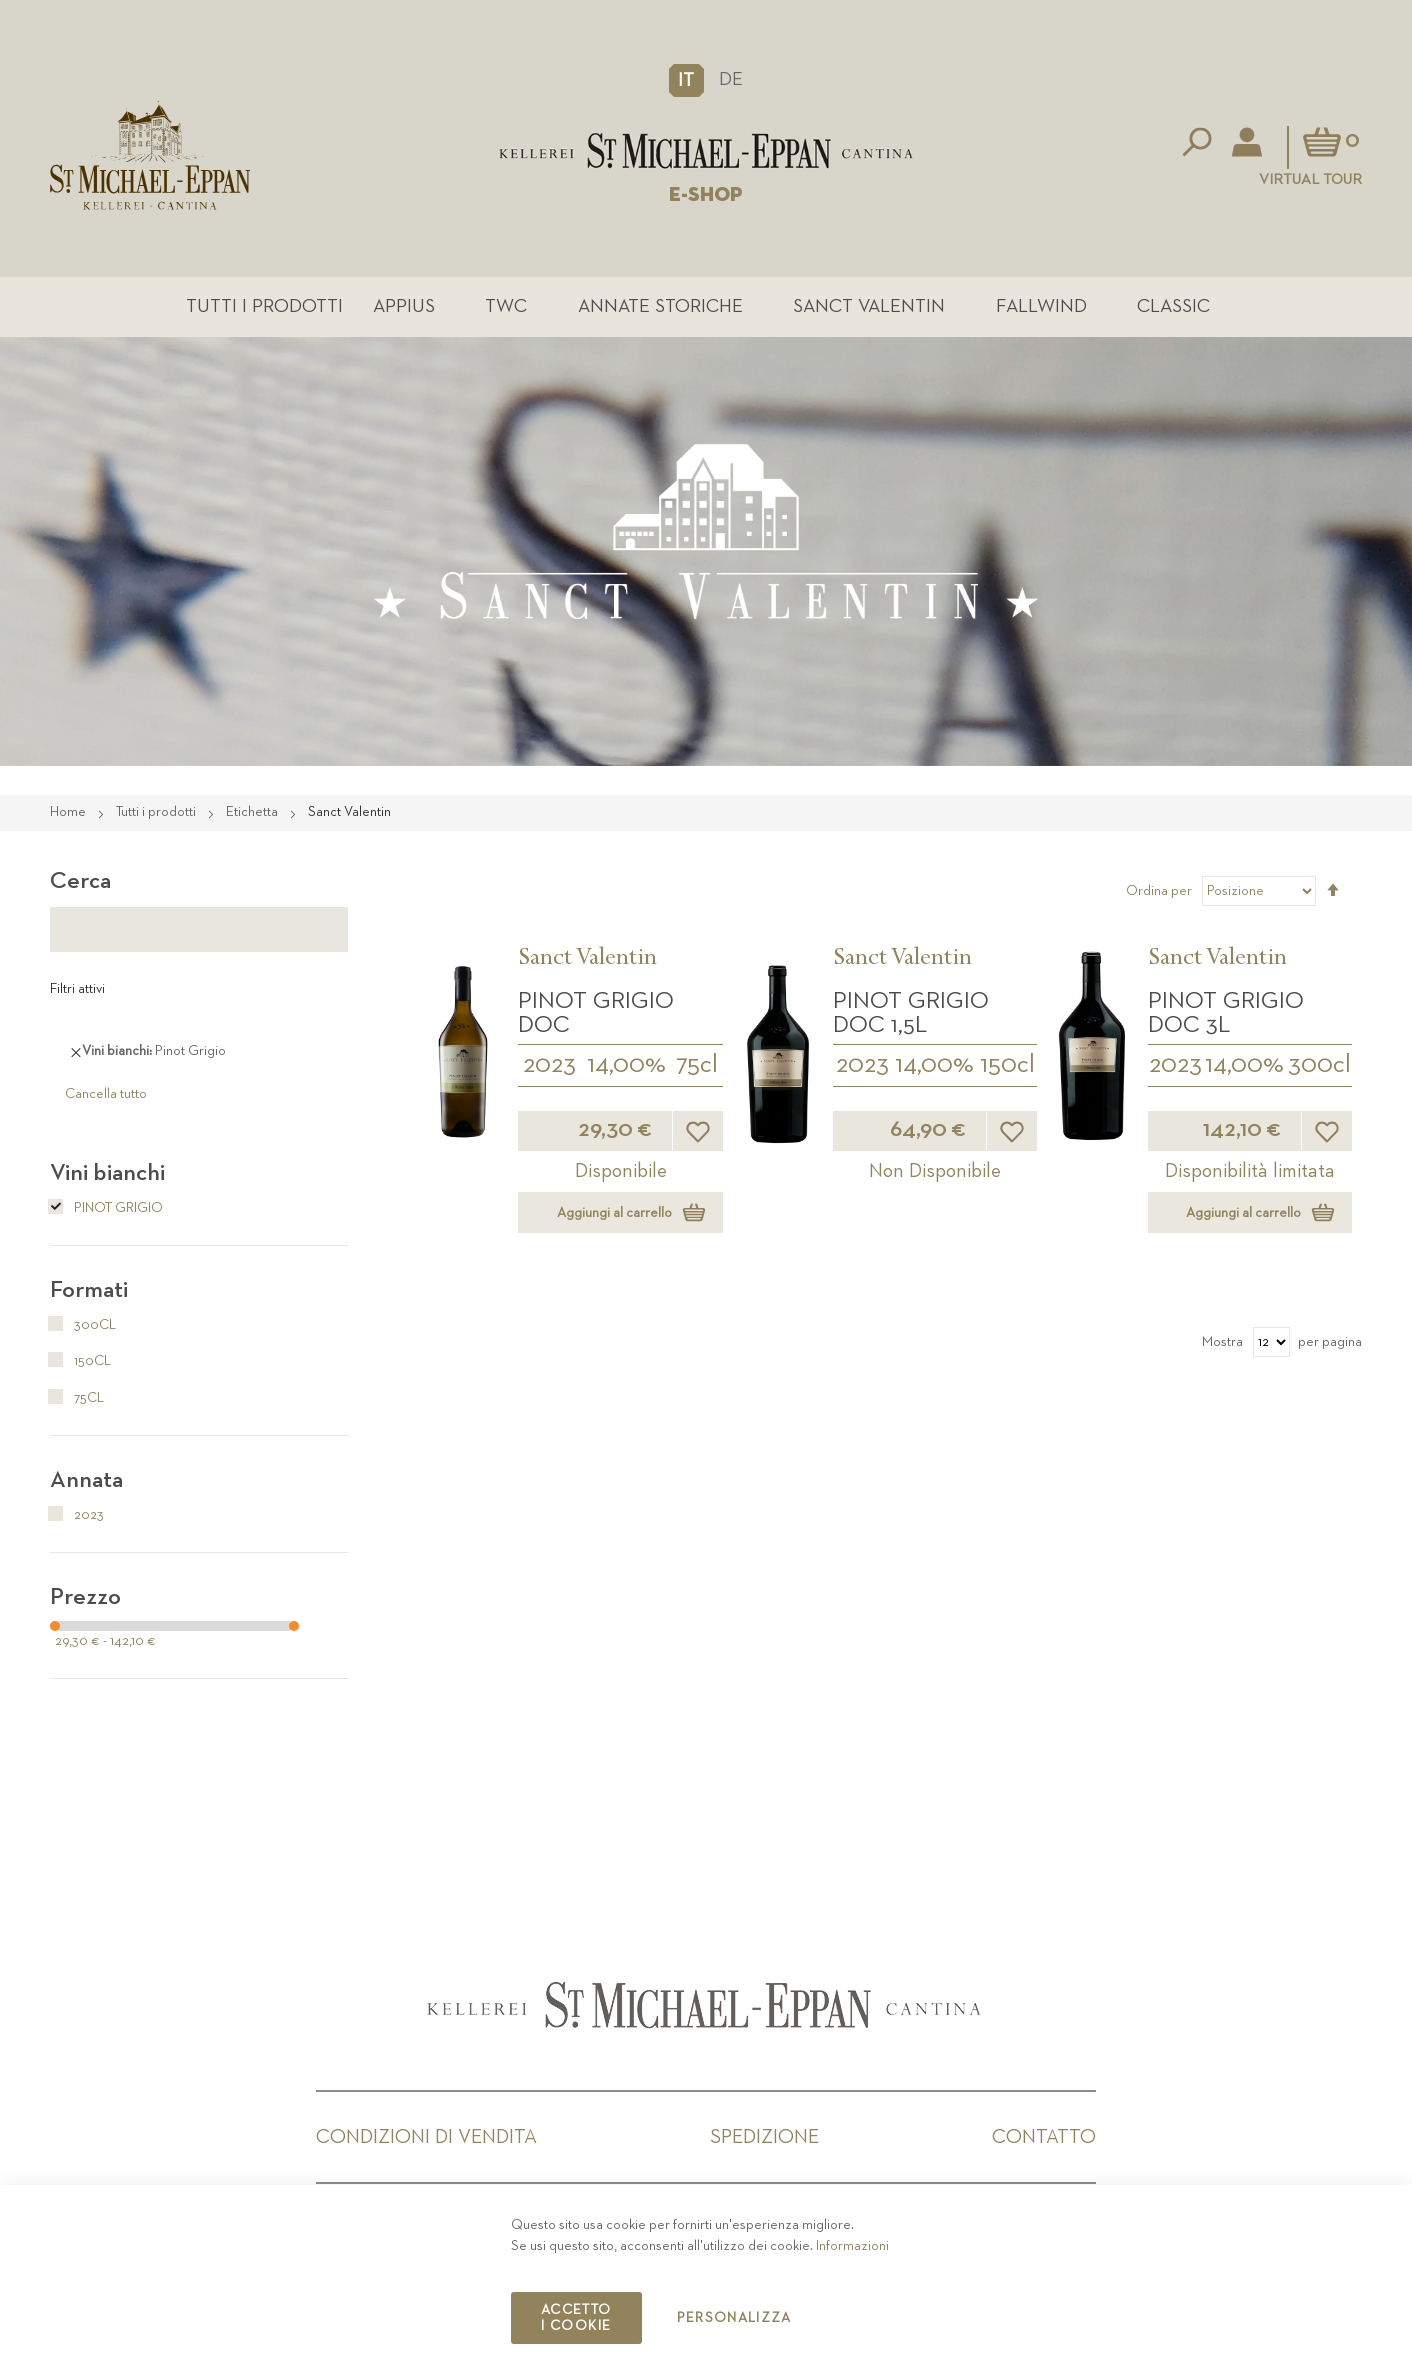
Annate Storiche (660, 306)
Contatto (1044, 2137)
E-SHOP (706, 195)
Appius (404, 306)
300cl (1319, 1065)
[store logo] (705, 150)
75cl (697, 1065)
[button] (686, 80)
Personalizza (734, 2318)
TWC (506, 306)
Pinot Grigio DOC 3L (1226, 1013)
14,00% (626, 1065)
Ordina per (1159, 891)
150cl (1007, 1065)
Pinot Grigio (106, 1208)
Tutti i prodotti (264, 306)
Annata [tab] (86, 1480)
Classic (1173, 306)
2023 (549, 1065)
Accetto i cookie (576, 2318)
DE (731, 79)
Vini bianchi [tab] (107, 1173)
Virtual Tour (1310, 179)
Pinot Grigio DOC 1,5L (911, 1013)
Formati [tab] (89, 1290)
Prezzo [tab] (85, 1597)
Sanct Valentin (869, 306)
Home (69, 812)
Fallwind (1041, 306)
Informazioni (852, 2246)
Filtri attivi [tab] (77, 989)
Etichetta (253, 812)
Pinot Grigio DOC (596, 1013)
